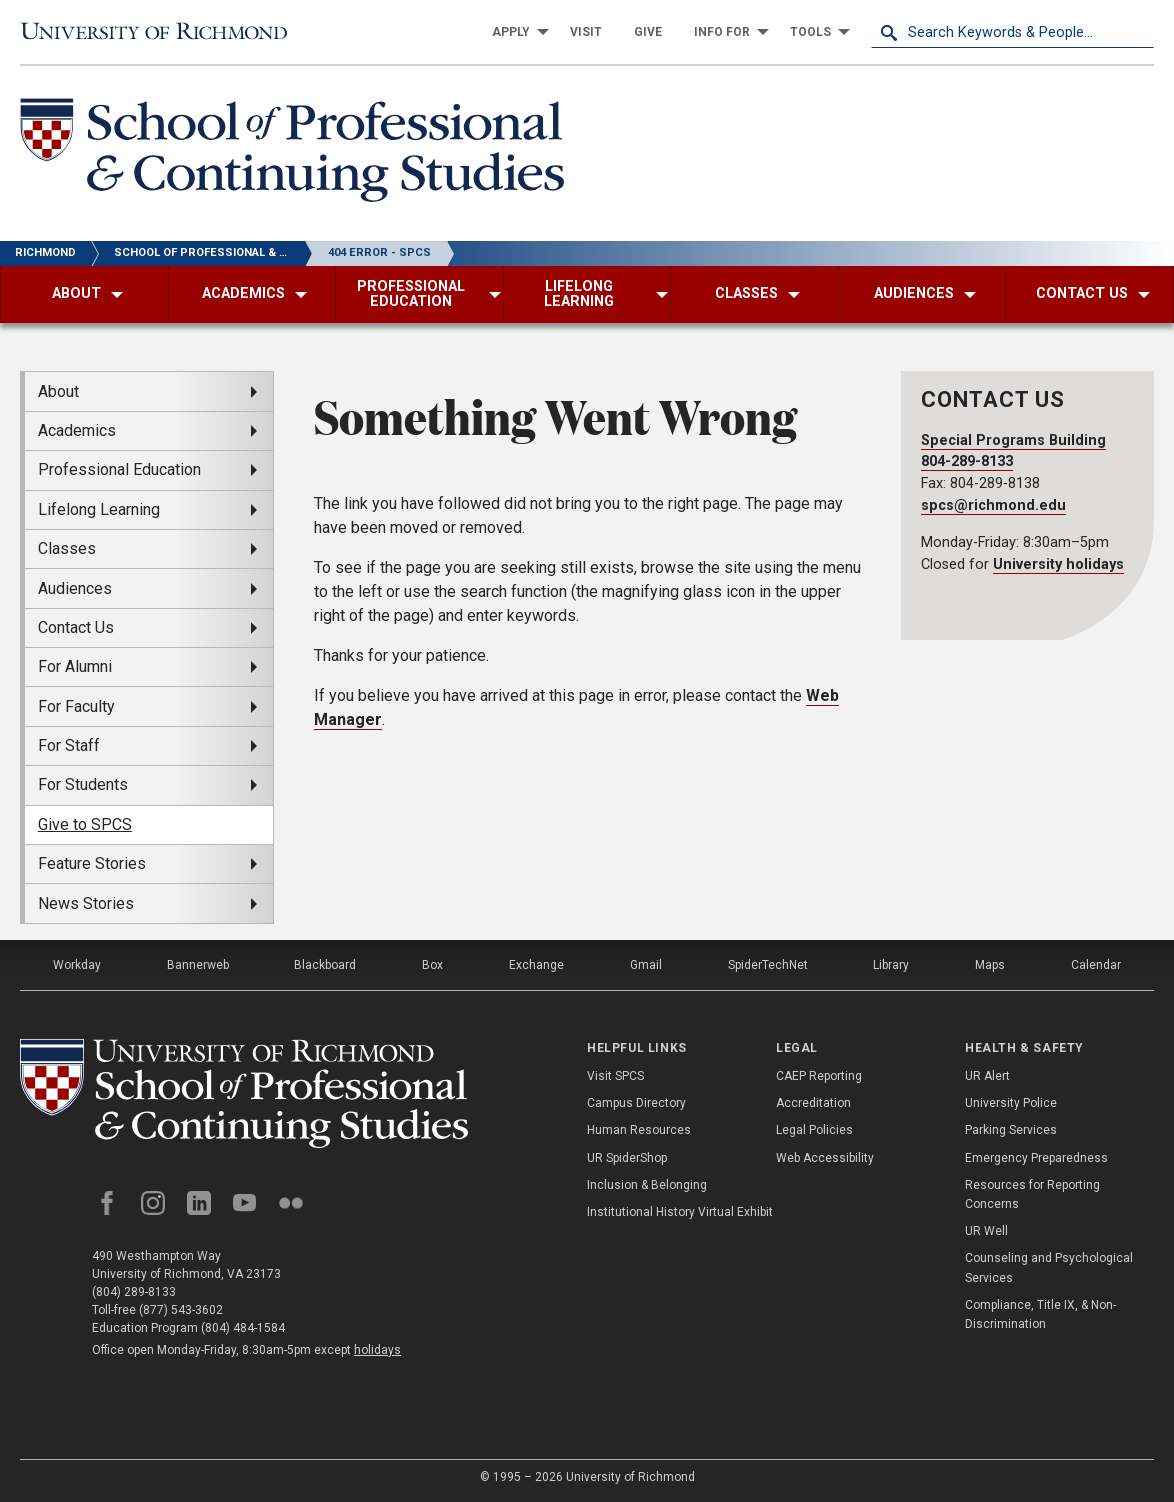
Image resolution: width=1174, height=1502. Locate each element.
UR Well (986, 1231)
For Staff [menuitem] (69, 745)
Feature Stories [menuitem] (92, 863)
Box (432, 965)
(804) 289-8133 (134, 1292)
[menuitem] (515, 32)
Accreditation (813, 1103)
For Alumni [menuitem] (75, 666)
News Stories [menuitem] (86, 903)
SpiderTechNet (768, 965)
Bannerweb (198, 965)
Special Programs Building (1013, 440)
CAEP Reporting (819, 1076)
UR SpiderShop (627, 1158)
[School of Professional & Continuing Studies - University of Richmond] (292, 153)
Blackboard (325, 965)
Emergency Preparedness (1036, 1158)
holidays (377, 1350)
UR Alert (987, 1076)
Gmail (646, 965)
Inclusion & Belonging (647, 1185)
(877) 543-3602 (181, 1310)
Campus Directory (636, 1103)
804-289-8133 (967, 461)
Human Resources (639, 1130)
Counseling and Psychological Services (1049, 1267)
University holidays (1058, 564)
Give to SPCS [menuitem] (85, 824)
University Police (1011, 1103)
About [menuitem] (58, 391)
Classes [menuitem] (67, 548)
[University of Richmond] (162, 32)
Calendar (1096, 965)
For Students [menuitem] (83, 784)
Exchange (536, 965)
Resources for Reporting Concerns (1032, 1194)
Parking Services (1011, 1130)
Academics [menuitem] (77, 430)
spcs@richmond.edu (993, 505)
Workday (77, 965)
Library (891, 965)
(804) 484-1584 (243, 1328)
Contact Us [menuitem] (76, 627)
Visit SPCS (615, 1076)
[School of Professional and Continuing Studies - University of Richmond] (244, 1093)
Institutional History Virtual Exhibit (680, 1212)
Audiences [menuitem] (75, 588)
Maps (990, 965)
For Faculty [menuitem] (76, 706)
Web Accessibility (825, 1158)
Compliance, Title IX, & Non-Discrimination (1040, 1314)
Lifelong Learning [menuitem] (99, 509)
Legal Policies (814, 1130)
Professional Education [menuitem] (119, 469)
